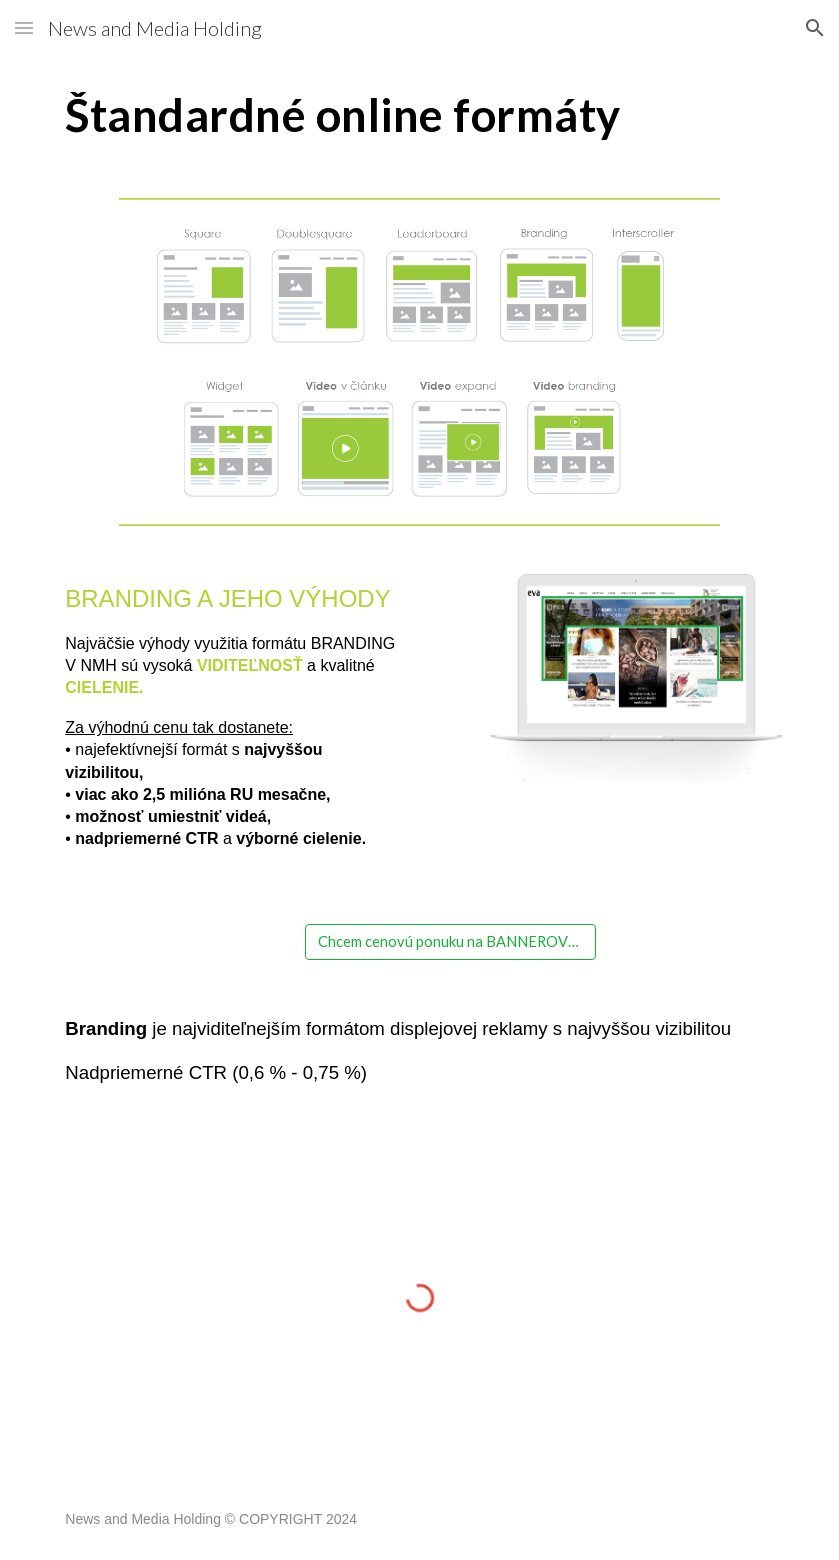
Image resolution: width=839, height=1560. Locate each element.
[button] (24, 27)
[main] (419, 115)
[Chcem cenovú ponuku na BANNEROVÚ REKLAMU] (450, 942)
